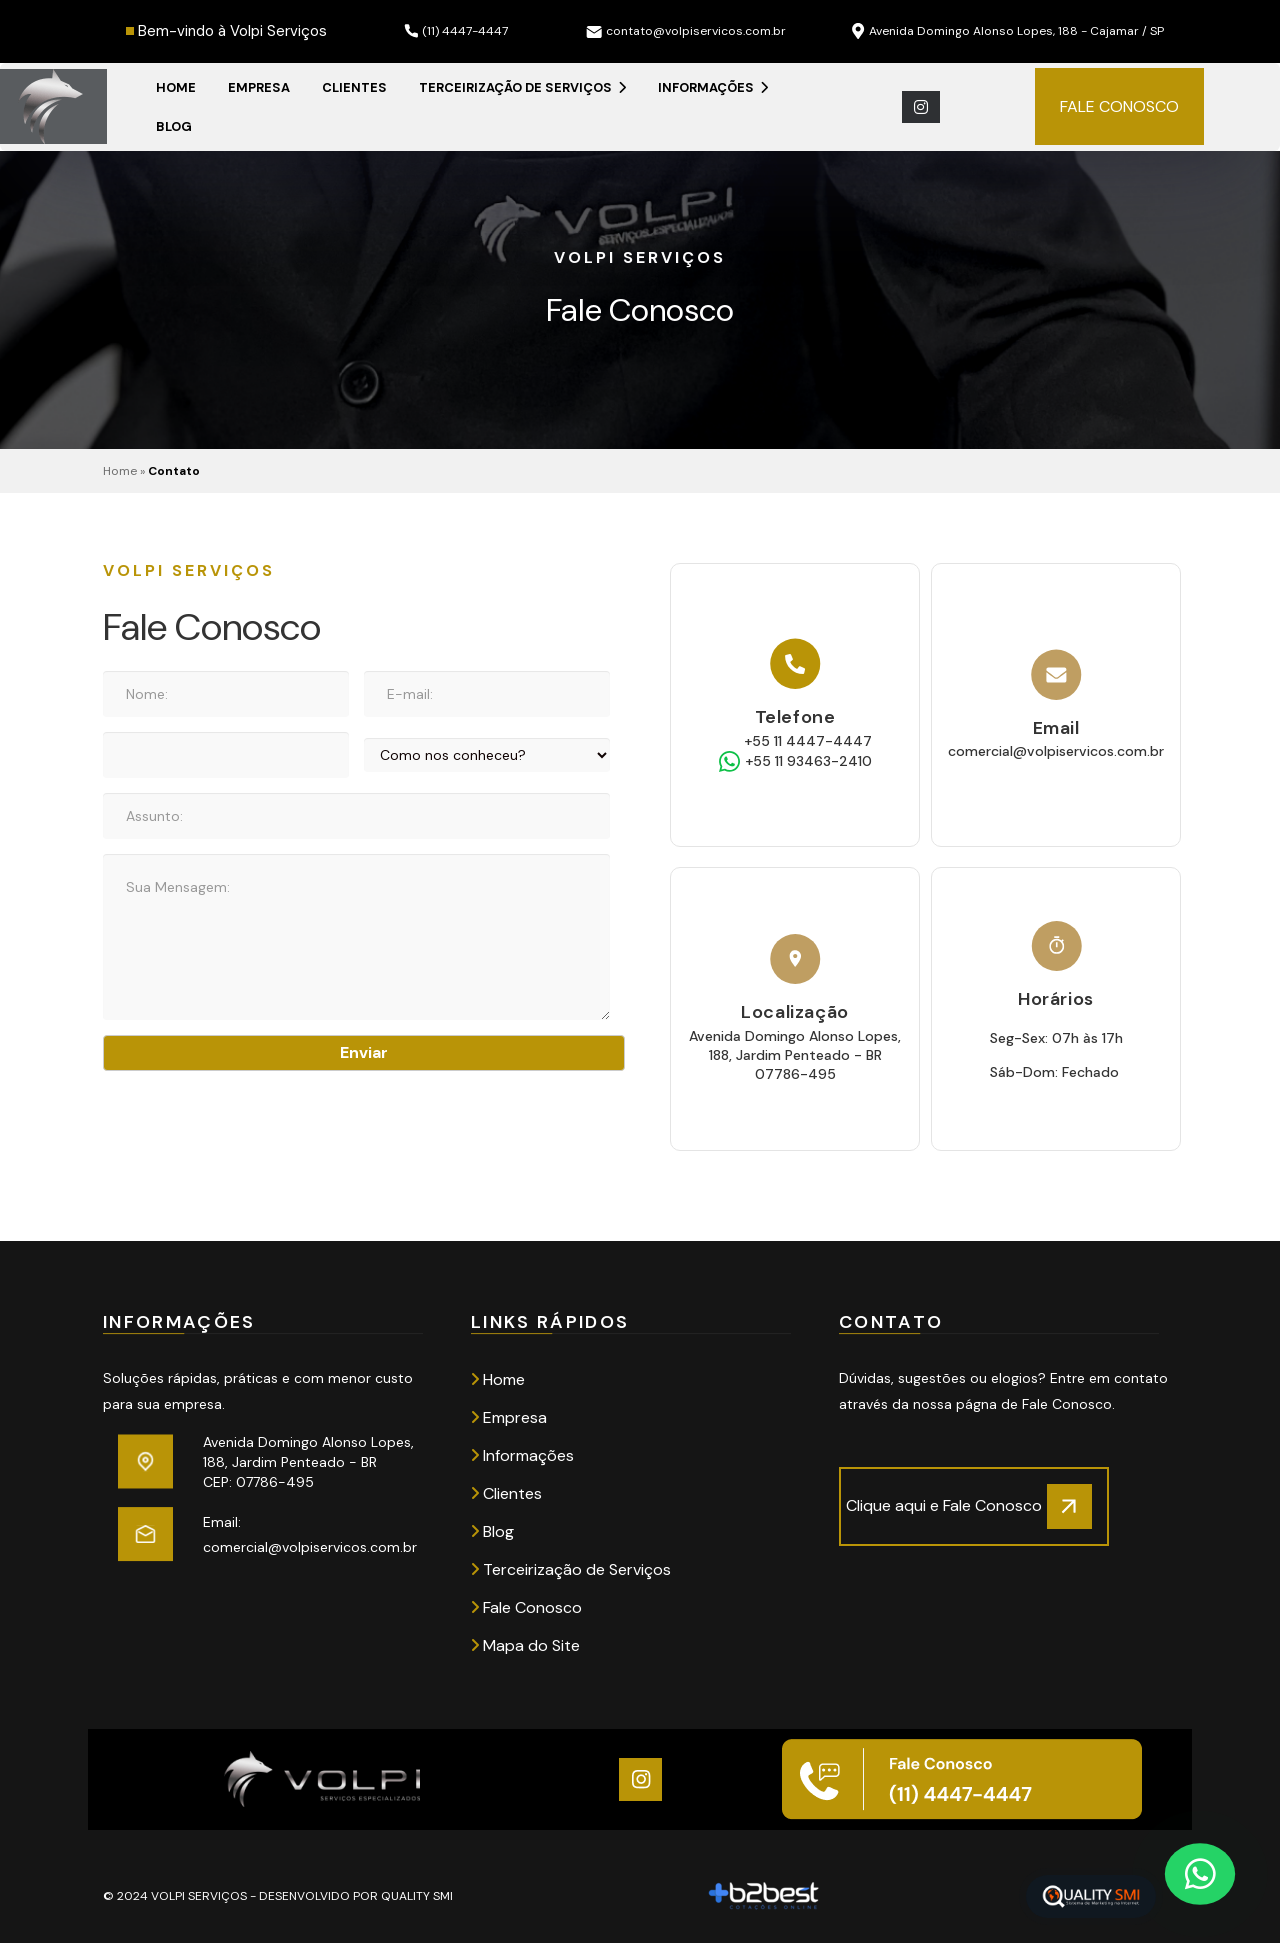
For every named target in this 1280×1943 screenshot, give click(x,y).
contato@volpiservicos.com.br (686, 31)
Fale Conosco (526, 1607)
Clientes (354, 87)
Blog (174, 126)
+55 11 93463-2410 (808, 761)
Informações (713, 87)
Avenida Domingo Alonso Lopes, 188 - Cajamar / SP (1008, 31)
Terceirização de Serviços (522, 87)
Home (176, 87)
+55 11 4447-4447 (808, 741)
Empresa (259, 87)
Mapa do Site (525, 1645)
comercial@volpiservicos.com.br (1056, 751)
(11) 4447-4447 (456, 31)
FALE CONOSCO (1119, 106)
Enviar (364, 1052)
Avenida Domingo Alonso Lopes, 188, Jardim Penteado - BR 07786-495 (795, 1055)
